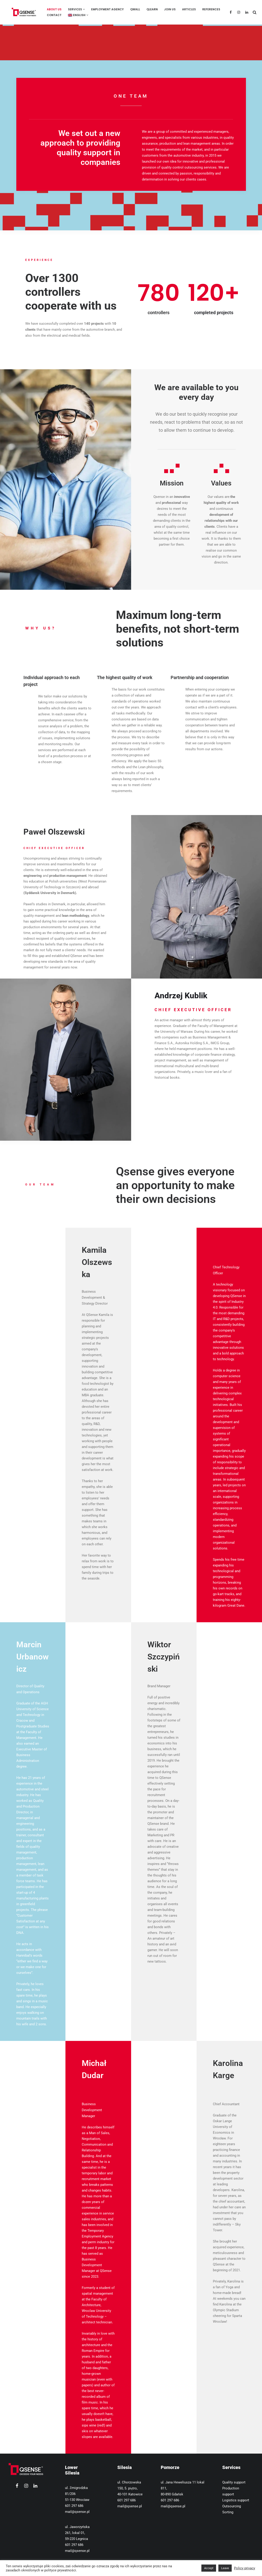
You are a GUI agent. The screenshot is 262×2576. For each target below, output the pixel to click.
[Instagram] (239, 12)
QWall (135, 9)
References (211, 9)
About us (54, 9)
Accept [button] (208, 2568)
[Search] (254, 12)
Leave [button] (225, 2568)
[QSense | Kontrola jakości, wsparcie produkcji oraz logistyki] (23, 12)
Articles (189, 9)
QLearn (152, 9)
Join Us (170, 9)
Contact (54, 15)
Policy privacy (244, 2568)
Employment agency (107, 9)
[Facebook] (231, 12)
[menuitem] (76, 15)
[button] (84, 9)
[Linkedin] (247, 12)
